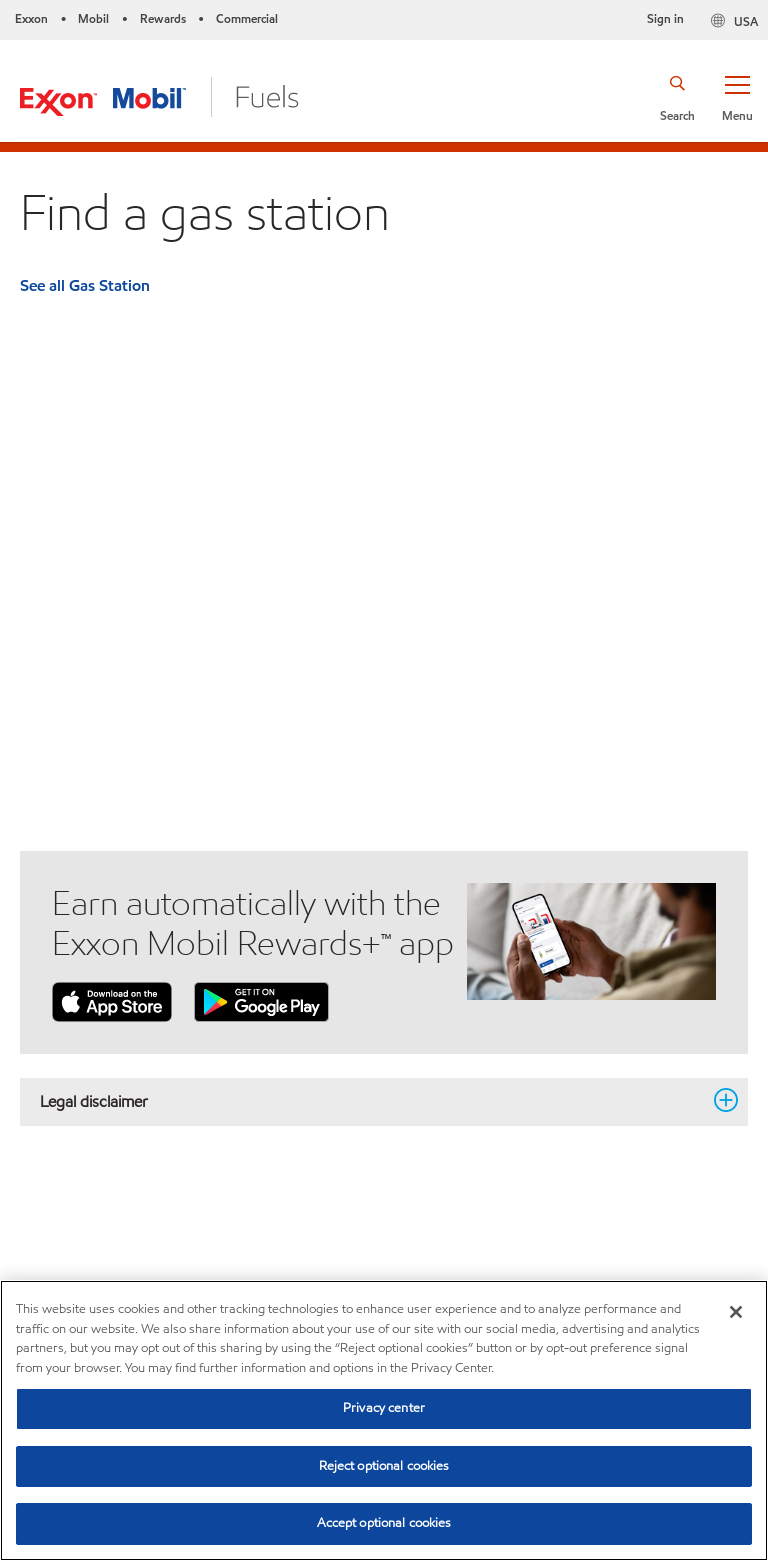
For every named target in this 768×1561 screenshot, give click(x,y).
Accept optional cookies (384, 1523)
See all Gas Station (85, 285)
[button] (737, 97)
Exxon (31, 18)
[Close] (736, 1312)
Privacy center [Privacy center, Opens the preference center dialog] (384, 1408)
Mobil (93, 18)
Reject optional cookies (384, 1466)
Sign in (665, 18)
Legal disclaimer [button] (372, 1101)
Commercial (247, 18)
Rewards (163, 18)
